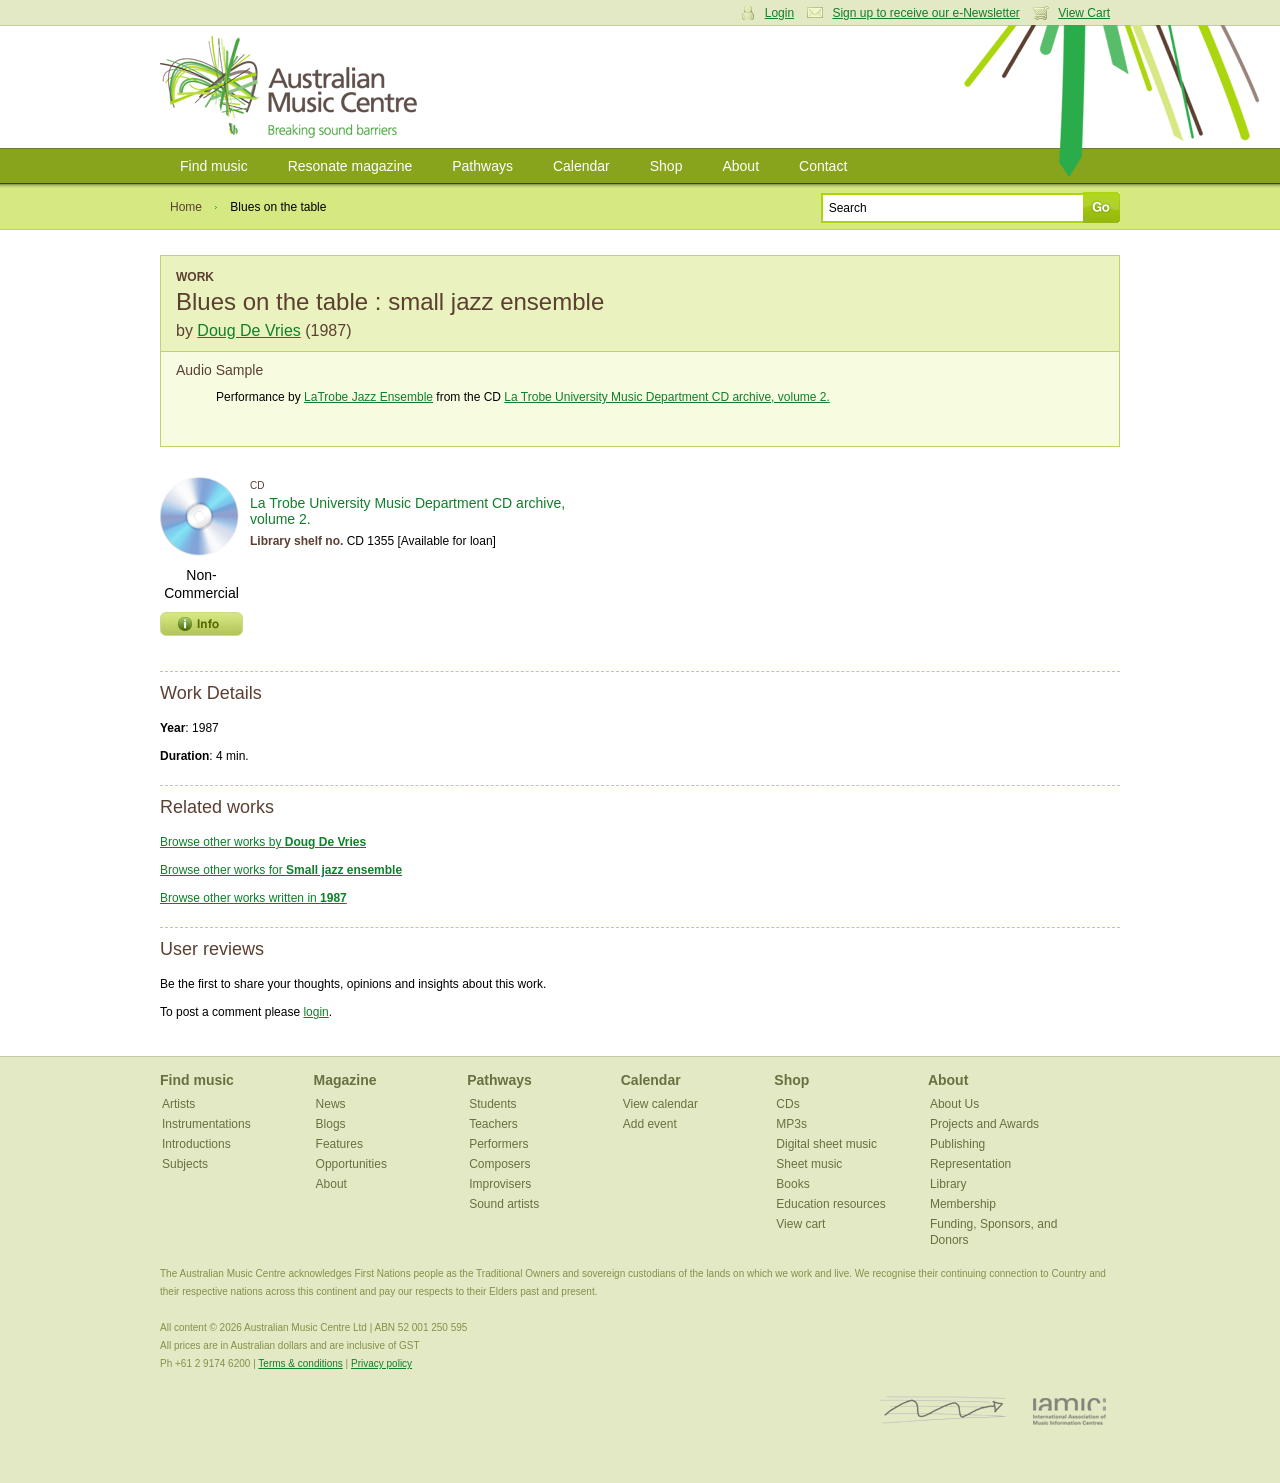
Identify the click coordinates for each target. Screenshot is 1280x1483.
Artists (178, 1104)
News (331, 1104)
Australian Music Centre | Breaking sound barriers (292, 87)
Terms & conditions (300, 1363)
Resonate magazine (350, 166)
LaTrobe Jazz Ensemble (368, 397)
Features (339, 1144)
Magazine (345, 1080)
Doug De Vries (248, 330)
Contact (823, 166)
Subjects (185, 1164)
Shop (666, 166)
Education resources (830, 1204)
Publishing (957, 1144)
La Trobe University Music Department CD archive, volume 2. (666, 397)
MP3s (791, 1124)
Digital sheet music (826, 1144)
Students (492, 1104)
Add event (650, 1124)
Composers (499, 1164)
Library (948, 1184)
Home (186, 207)
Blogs (331, 1124)
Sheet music (809, 1164)
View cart (800, 1224)
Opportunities (351, 1164)
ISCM (943, 1410)
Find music (214, 166)
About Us (954, 1104)
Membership (963, 1204)
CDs (787, 1104)
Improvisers (500, 1184)
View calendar (660, 1104)
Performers (498, 1144)
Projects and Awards (984, 1124)
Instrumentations (206, 1124)
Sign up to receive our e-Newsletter (925, 13)
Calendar (581, 166)
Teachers (493, 1124)
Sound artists (504, 1204)
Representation (970, 1164)
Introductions (196, 1144)
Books (792, 1184)
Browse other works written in (253, 898)
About (740, 166)
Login (779, 13)
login (315, 1012)
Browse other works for (281, 870)
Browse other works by (263, 842)
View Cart (1084, 13)
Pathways (482, 166)
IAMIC (1069, 1410)
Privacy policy (381, 1363)
